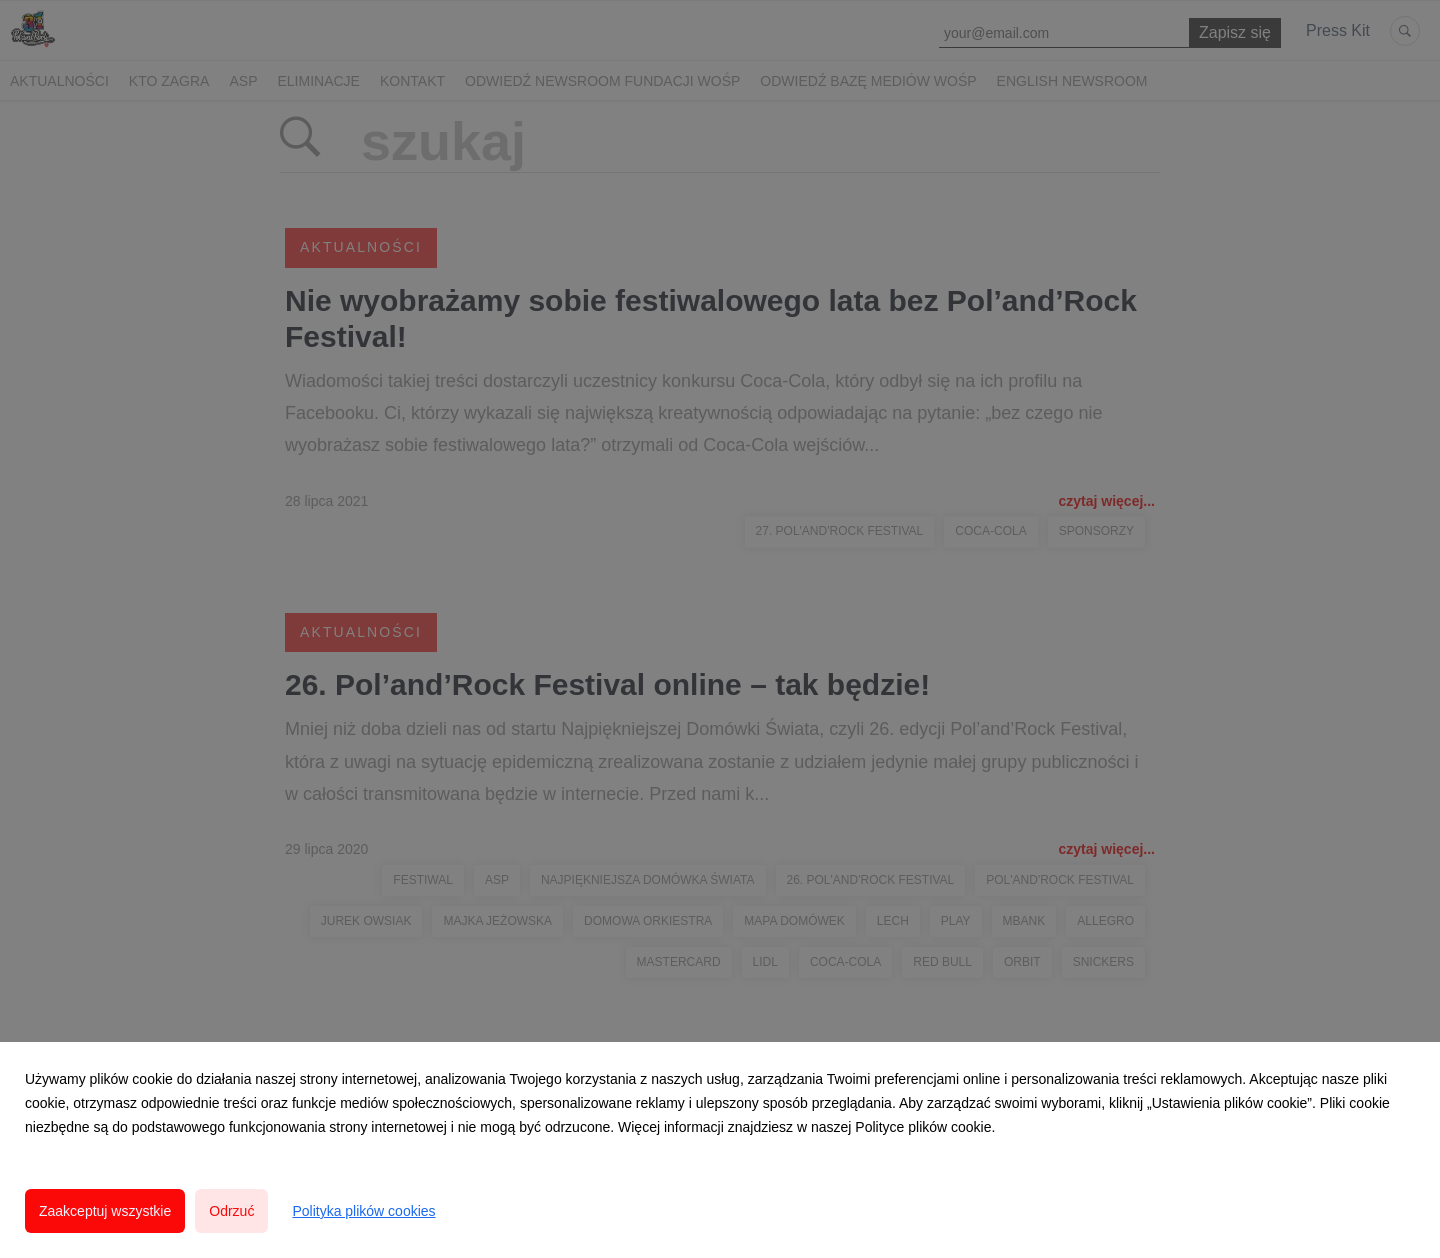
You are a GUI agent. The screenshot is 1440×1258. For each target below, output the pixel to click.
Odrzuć (231, 1211)
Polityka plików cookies (363, 1211)
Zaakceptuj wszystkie (105, 1211)
